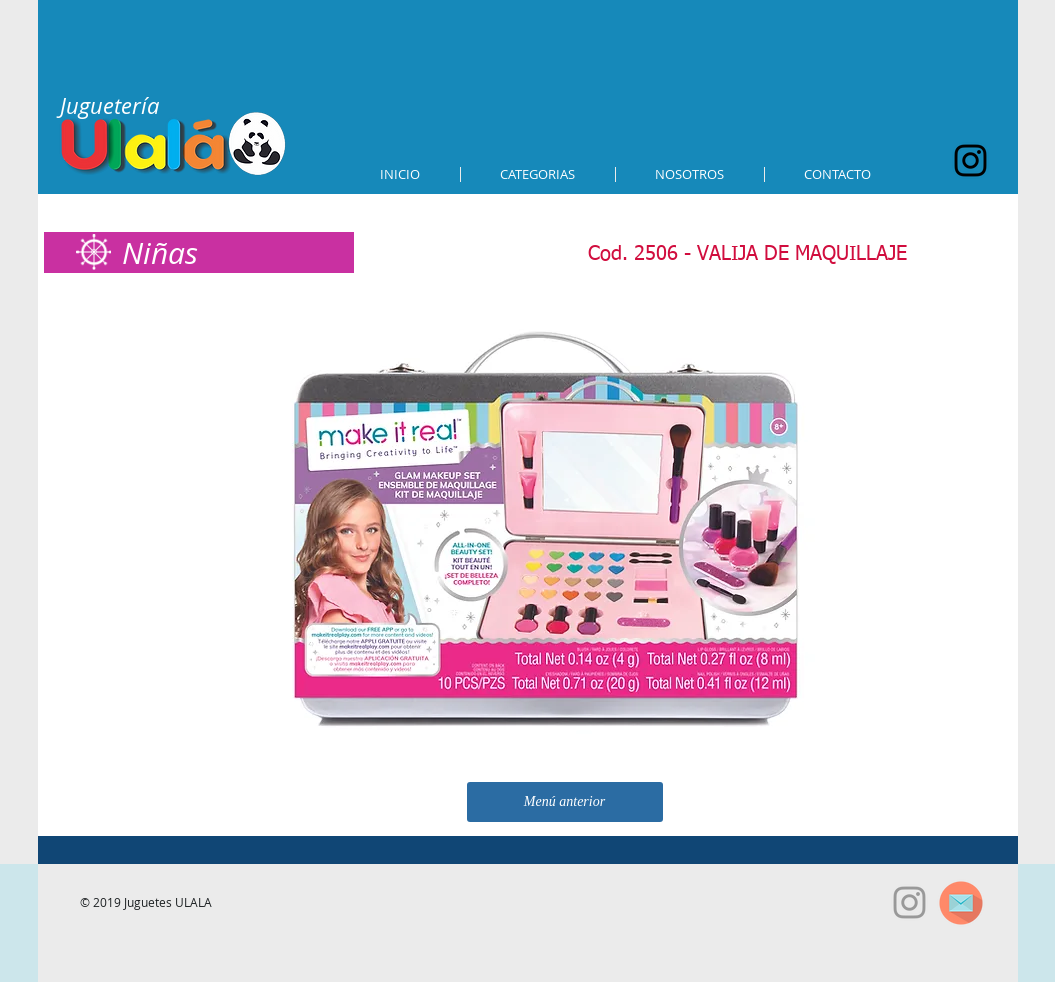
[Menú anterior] (565, 802)
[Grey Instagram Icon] (909, 902)
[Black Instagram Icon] (970, 160)
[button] (538, 174)
